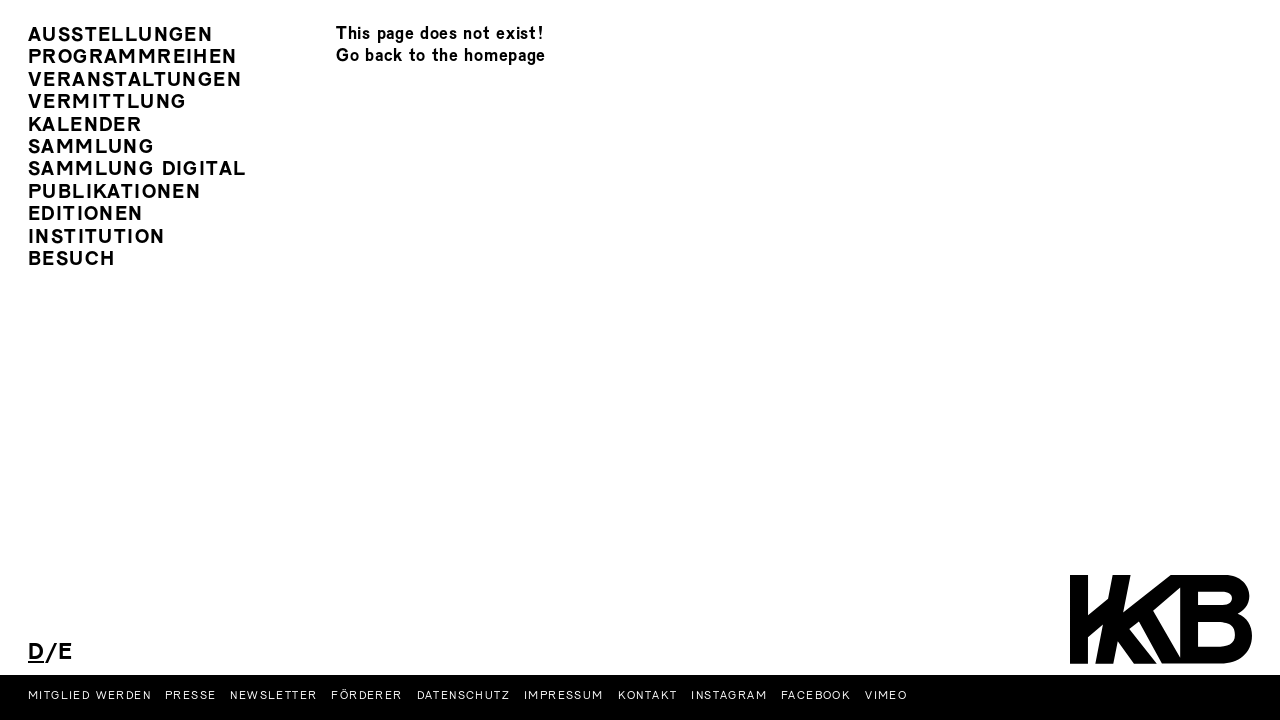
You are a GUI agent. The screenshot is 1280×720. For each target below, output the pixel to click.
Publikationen (114, 193)
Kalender (85, 126)
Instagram (729, 696)
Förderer (366, 696)
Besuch (71, 260)
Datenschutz (463, 696)
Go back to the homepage (441, 56)
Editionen (86, 215)
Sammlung (91, 148)
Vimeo (886, 696)
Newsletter (273, 696)
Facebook (816, 696)
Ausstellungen (120, 36)
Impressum (564, 696)
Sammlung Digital (137, 170)
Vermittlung (107, 103)
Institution (96, 238)
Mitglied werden (89, 696)
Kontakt (648, 696)
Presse (190, 696)
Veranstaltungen (135, 81)
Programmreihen (133, 58)
